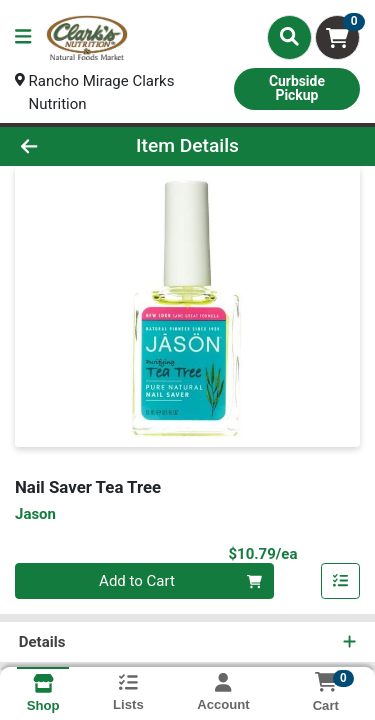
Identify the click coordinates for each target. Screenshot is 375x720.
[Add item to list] (341, 582)
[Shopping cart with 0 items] (337, 37)
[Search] (289, 37)
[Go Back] (58, 146)
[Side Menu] (23, 37)
